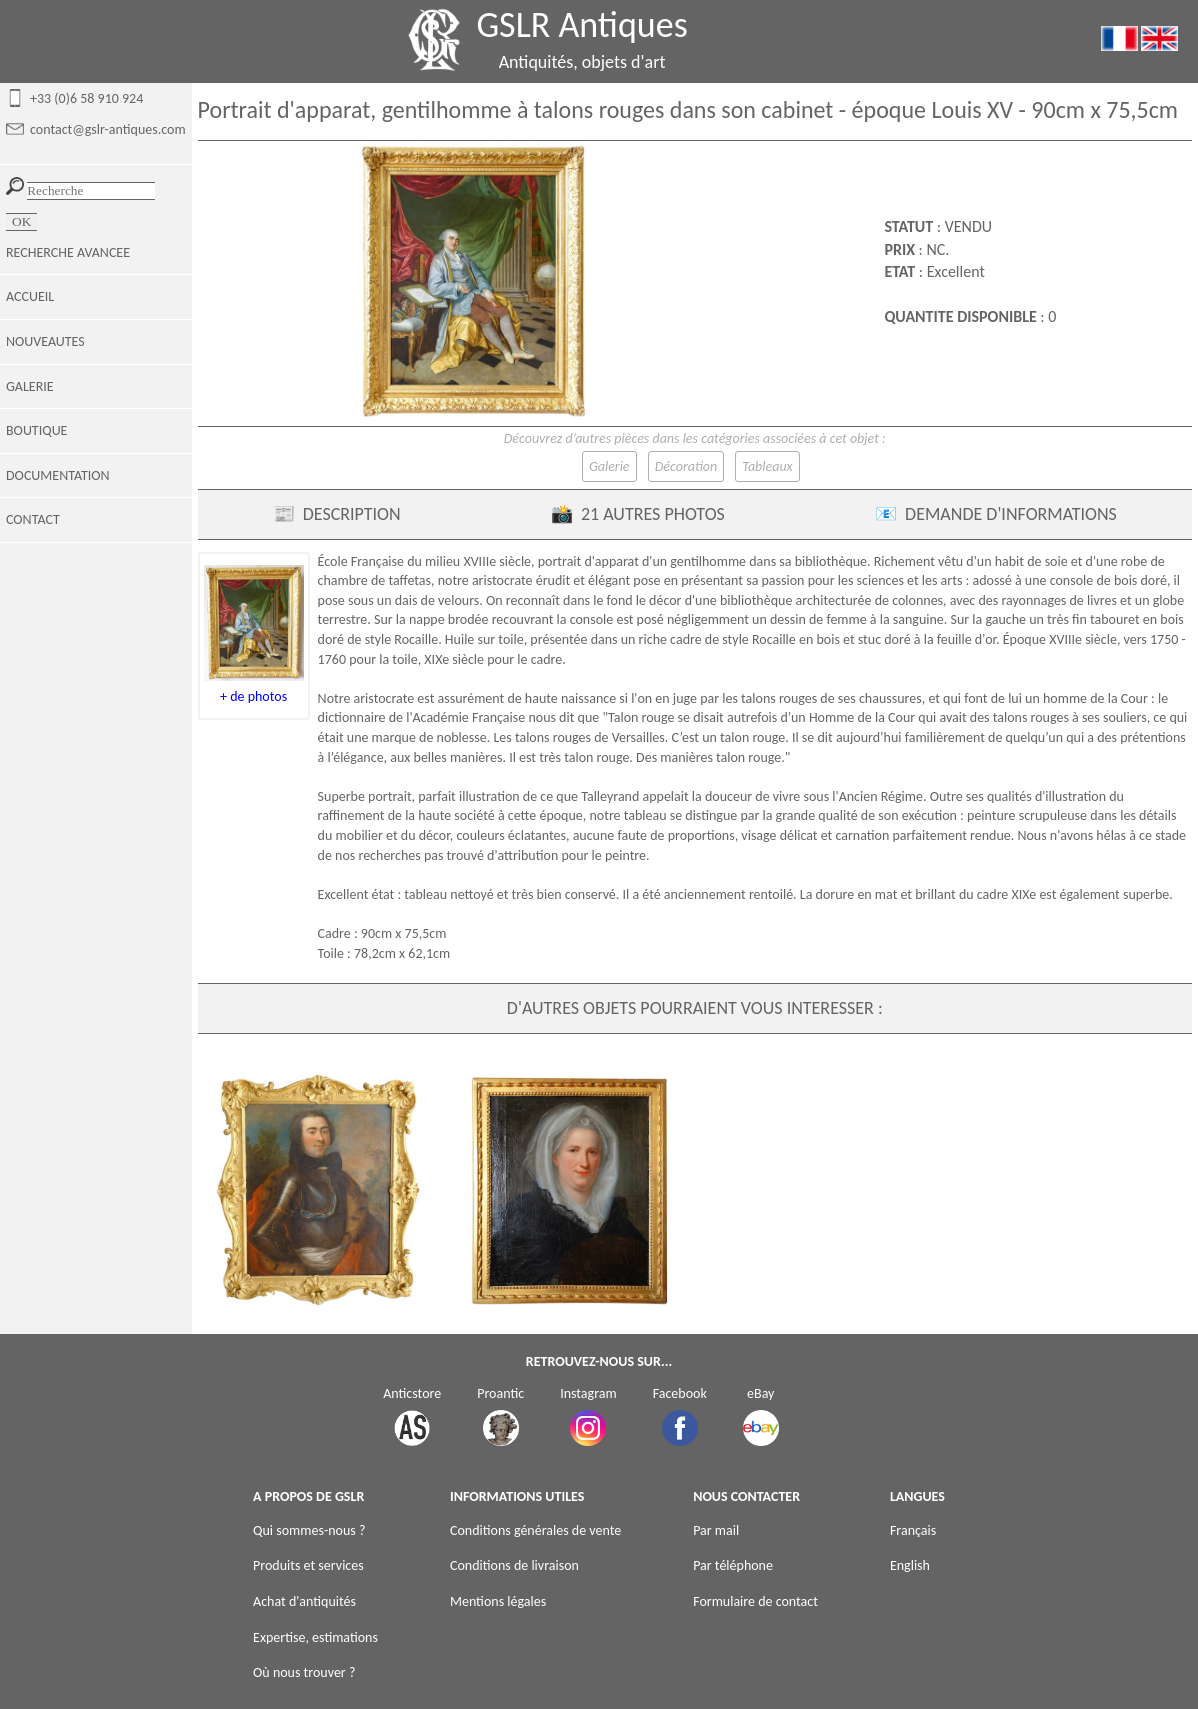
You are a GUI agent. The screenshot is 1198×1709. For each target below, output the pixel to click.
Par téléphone (733, 1565)
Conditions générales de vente (535, 1530)
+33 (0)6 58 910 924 (86, 98)
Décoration (686, 466)
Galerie (609, 466)
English (910, 1565)
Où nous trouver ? (304, 1672)
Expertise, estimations (315, 1637)
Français (913, 1530)
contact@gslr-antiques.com (108, 129)
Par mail (716, 1530)
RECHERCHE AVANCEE (68, 252)
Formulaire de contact (755, 1601)
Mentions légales (498, 1601)
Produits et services (308, 1565)
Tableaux (767, 466)
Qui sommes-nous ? (309, 1530)
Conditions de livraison (514, 1565)
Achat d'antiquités (304, 1601)
